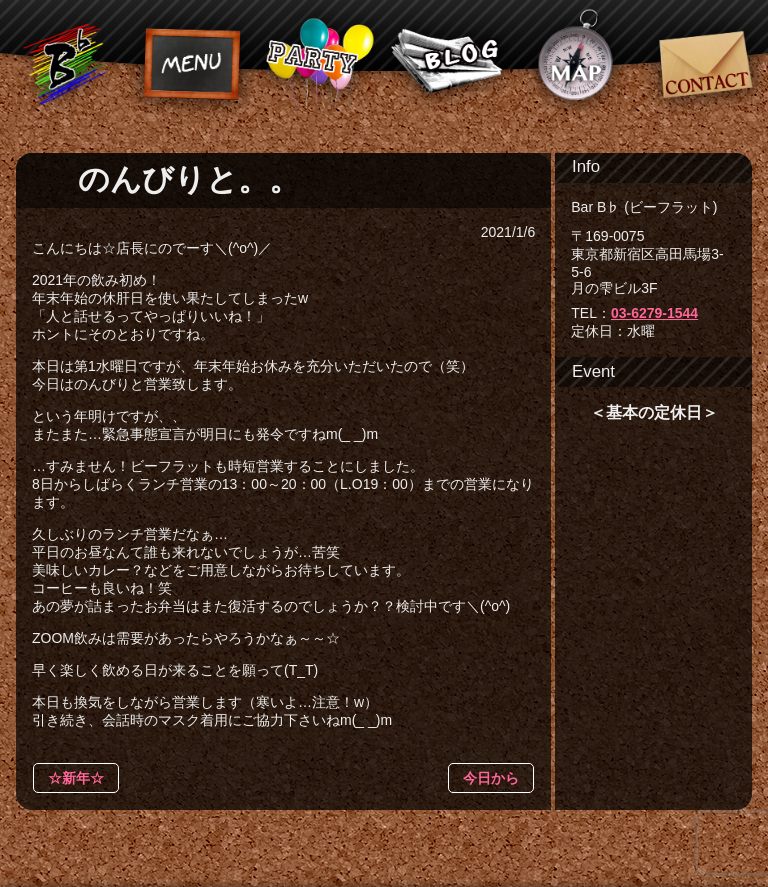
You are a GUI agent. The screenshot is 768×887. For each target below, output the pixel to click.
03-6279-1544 (654, 313)
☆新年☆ (76, 778)
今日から (491, 778)
